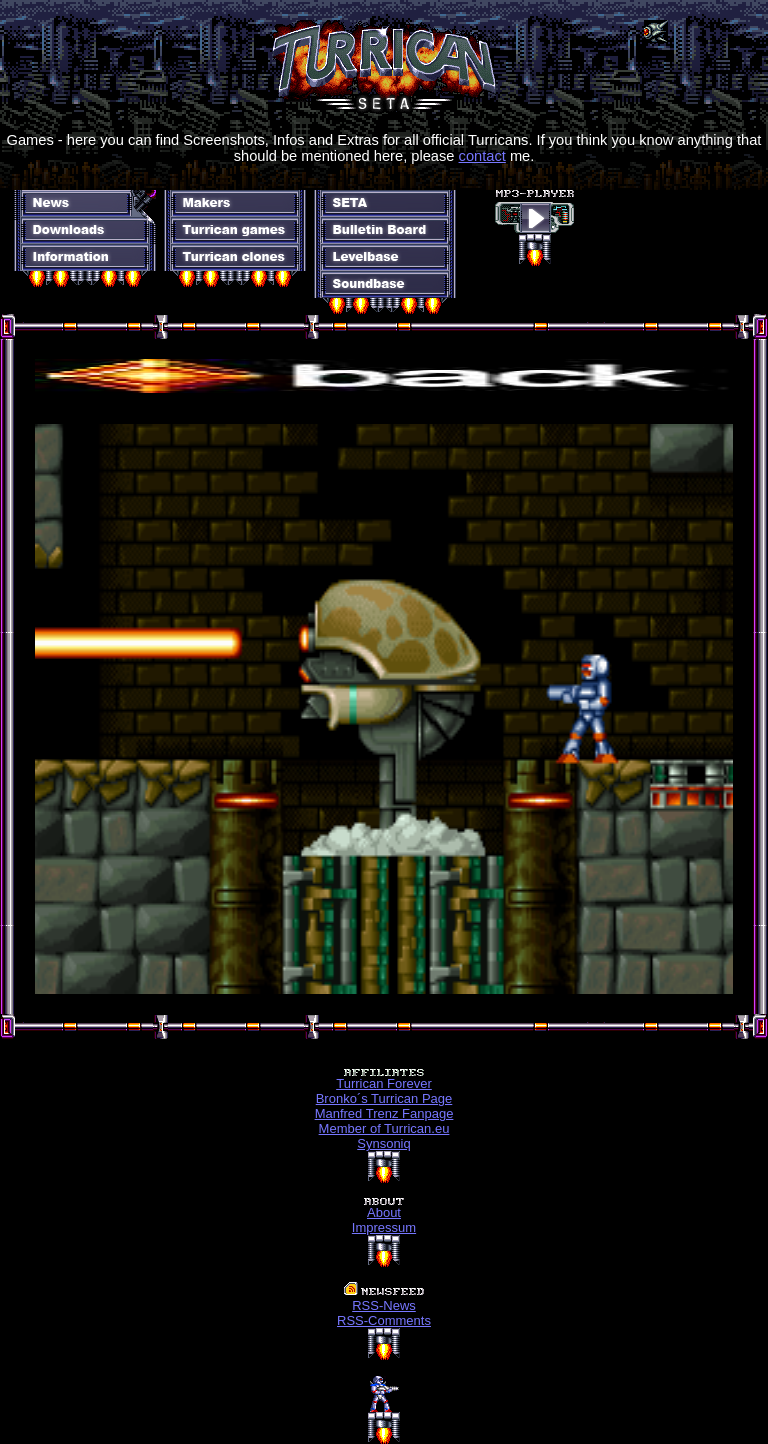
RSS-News (384, 1305)
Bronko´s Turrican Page (384, 1098)
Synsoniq (383, 1143)
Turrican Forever (384, 1083)
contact (482, 156)
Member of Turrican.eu (384, 1128)
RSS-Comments (384, 1320)
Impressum (384, 1227)
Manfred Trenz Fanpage (384, 1113)
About (384, 1212)
